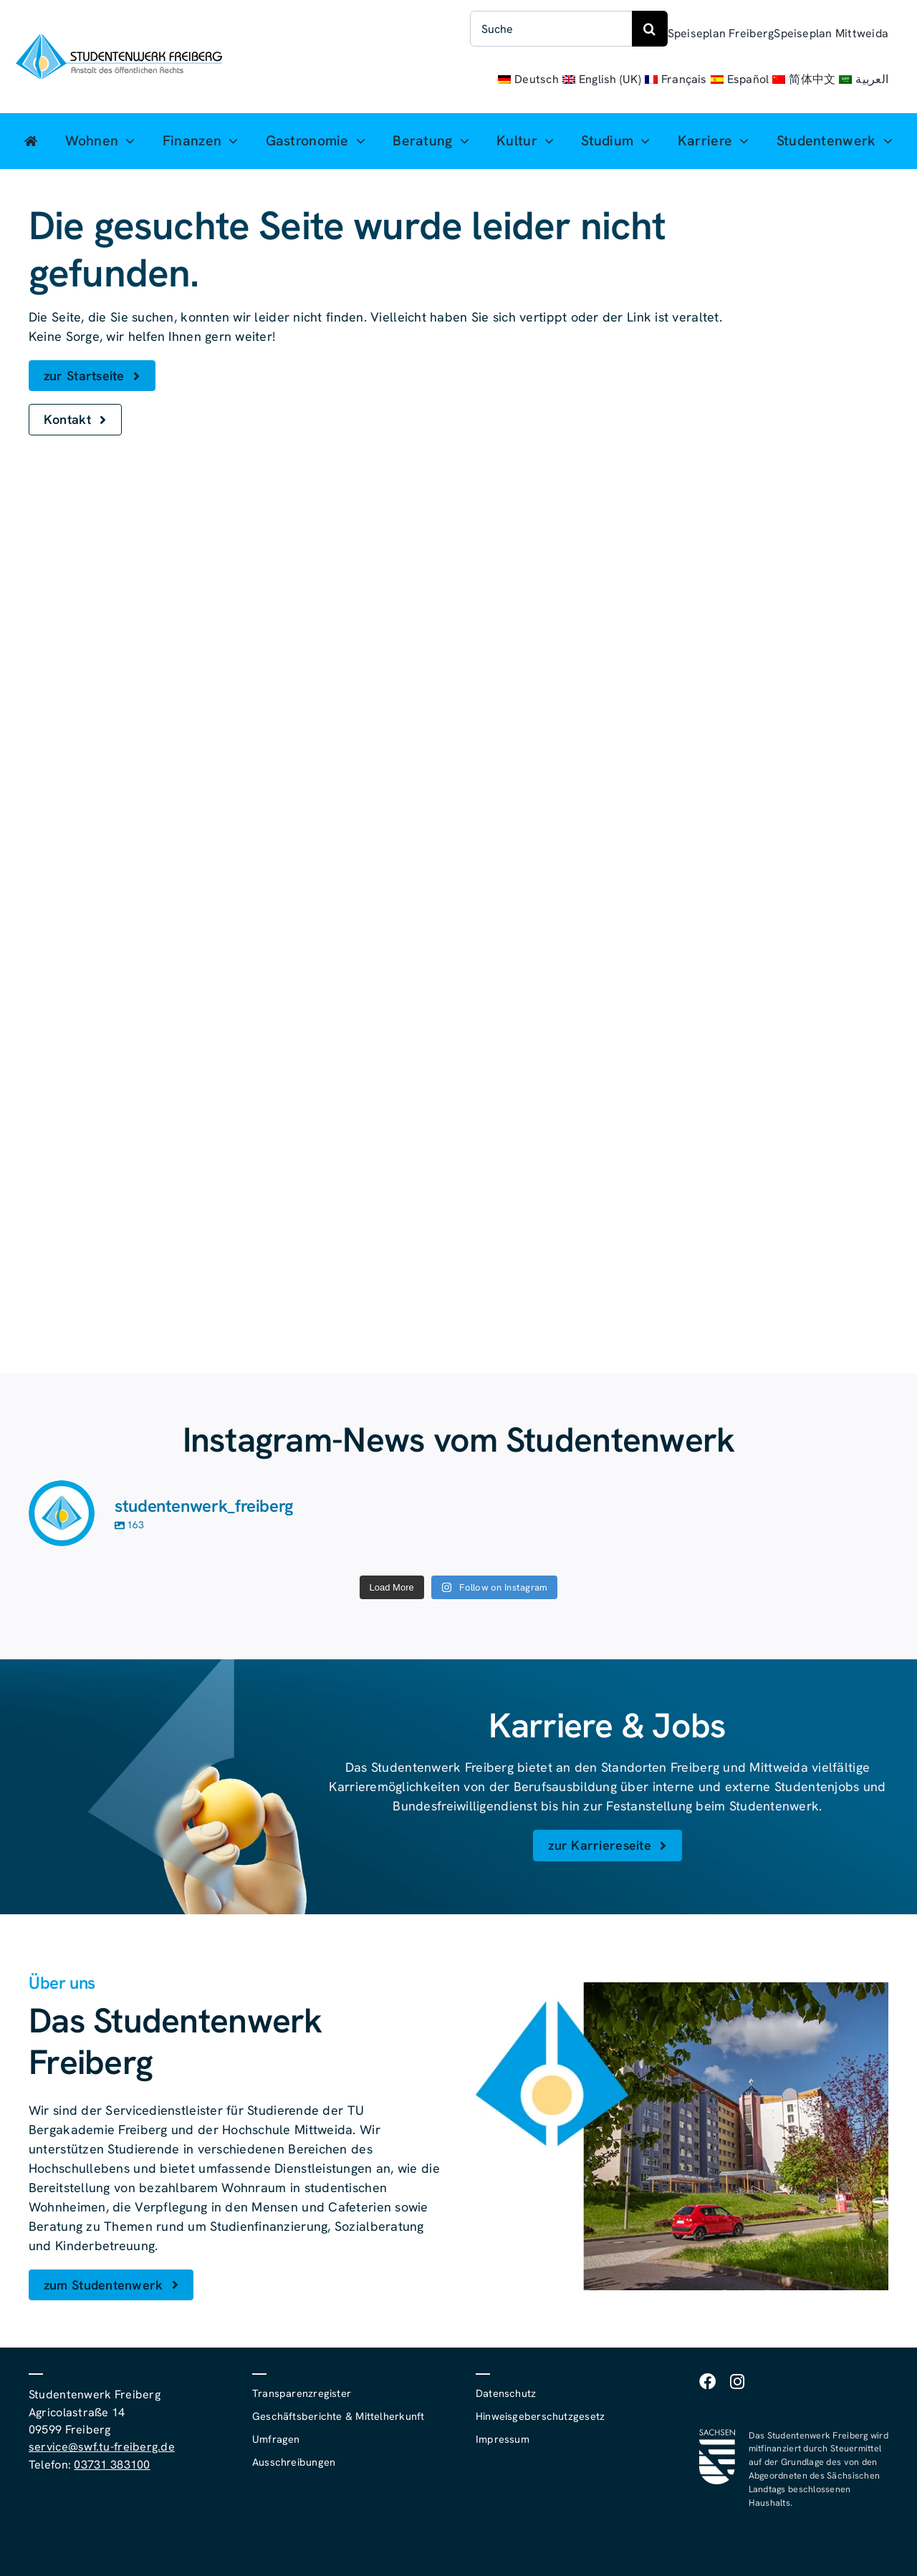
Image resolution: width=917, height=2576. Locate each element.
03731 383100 (112, 2464)
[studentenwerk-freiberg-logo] (119, 40)
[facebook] (707, 2381)
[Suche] (551, 29)
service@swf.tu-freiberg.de (102, 2446)
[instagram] (737, 2381)
